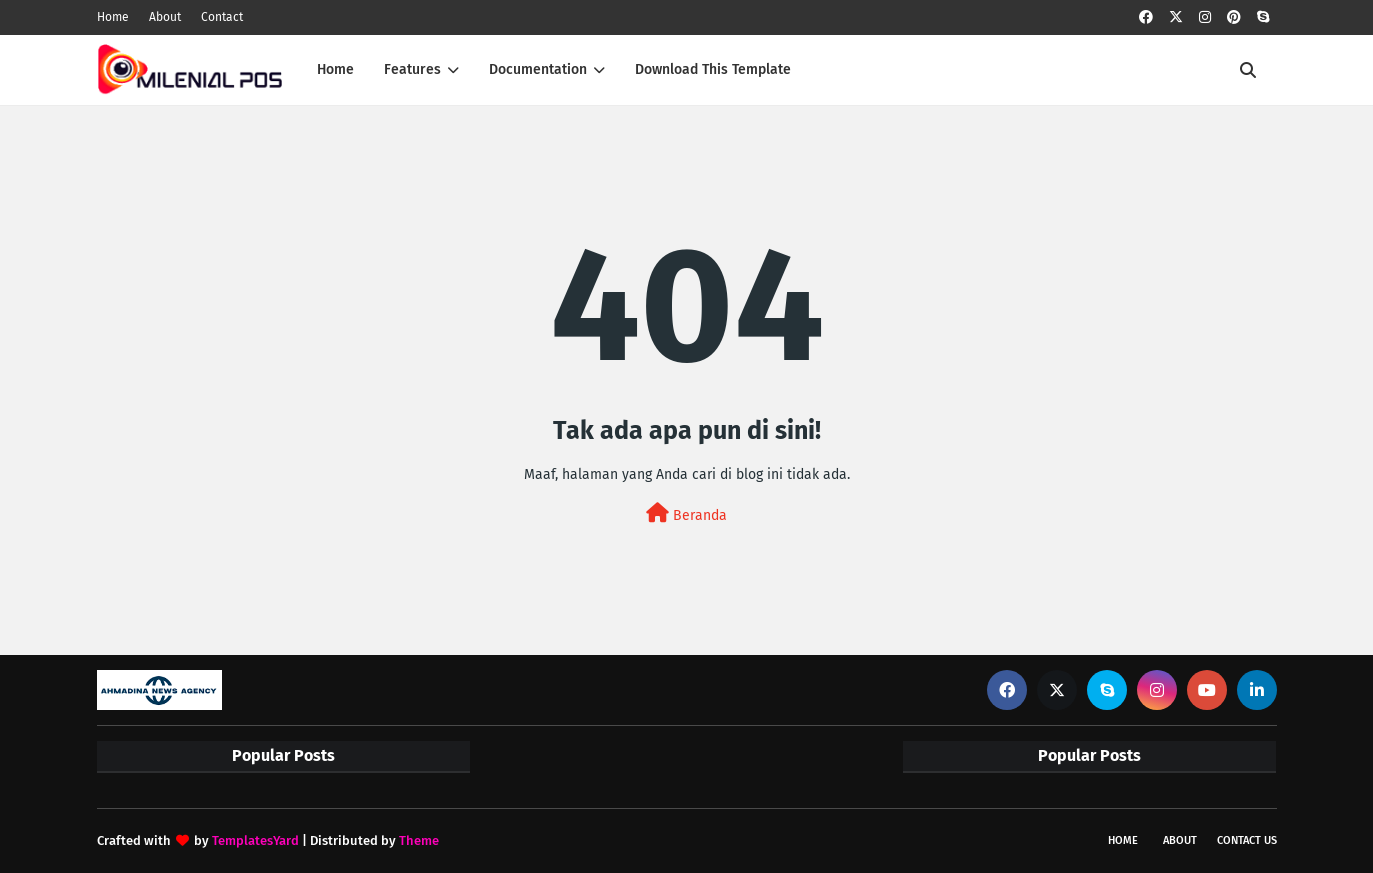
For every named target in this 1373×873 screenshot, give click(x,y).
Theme (419, 840)
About (165, 17)
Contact (222, 17)
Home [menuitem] (335, 69)
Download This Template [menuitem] (713, 69)
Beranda (686, 513)
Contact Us (1247, 840)
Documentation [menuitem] (538, 69)
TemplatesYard (255, 840)
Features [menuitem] (412, 69)
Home (113, 17)
